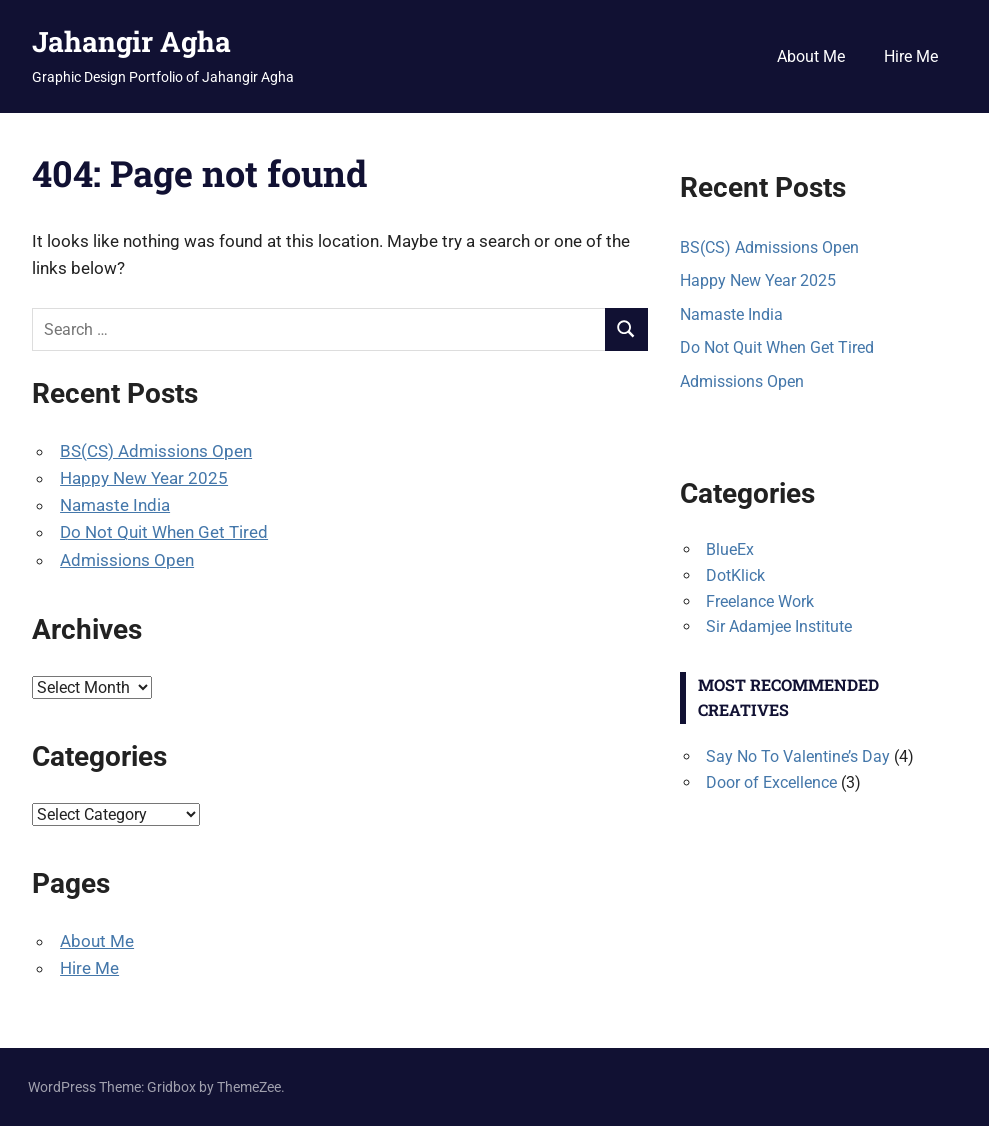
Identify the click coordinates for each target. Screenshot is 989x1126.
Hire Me (911, 56)
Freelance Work (760, 601)
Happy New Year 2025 (144, 478)
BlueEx (730, 549)
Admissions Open (127, 560)
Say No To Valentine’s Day (798, 756)
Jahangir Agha (131, 41)
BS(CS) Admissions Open (156, 451)
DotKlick (735, 575)
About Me (811, 56)
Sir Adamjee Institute (779, 626)
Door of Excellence (771, 782)
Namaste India (115, 505)
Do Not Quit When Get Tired (164, 532)
